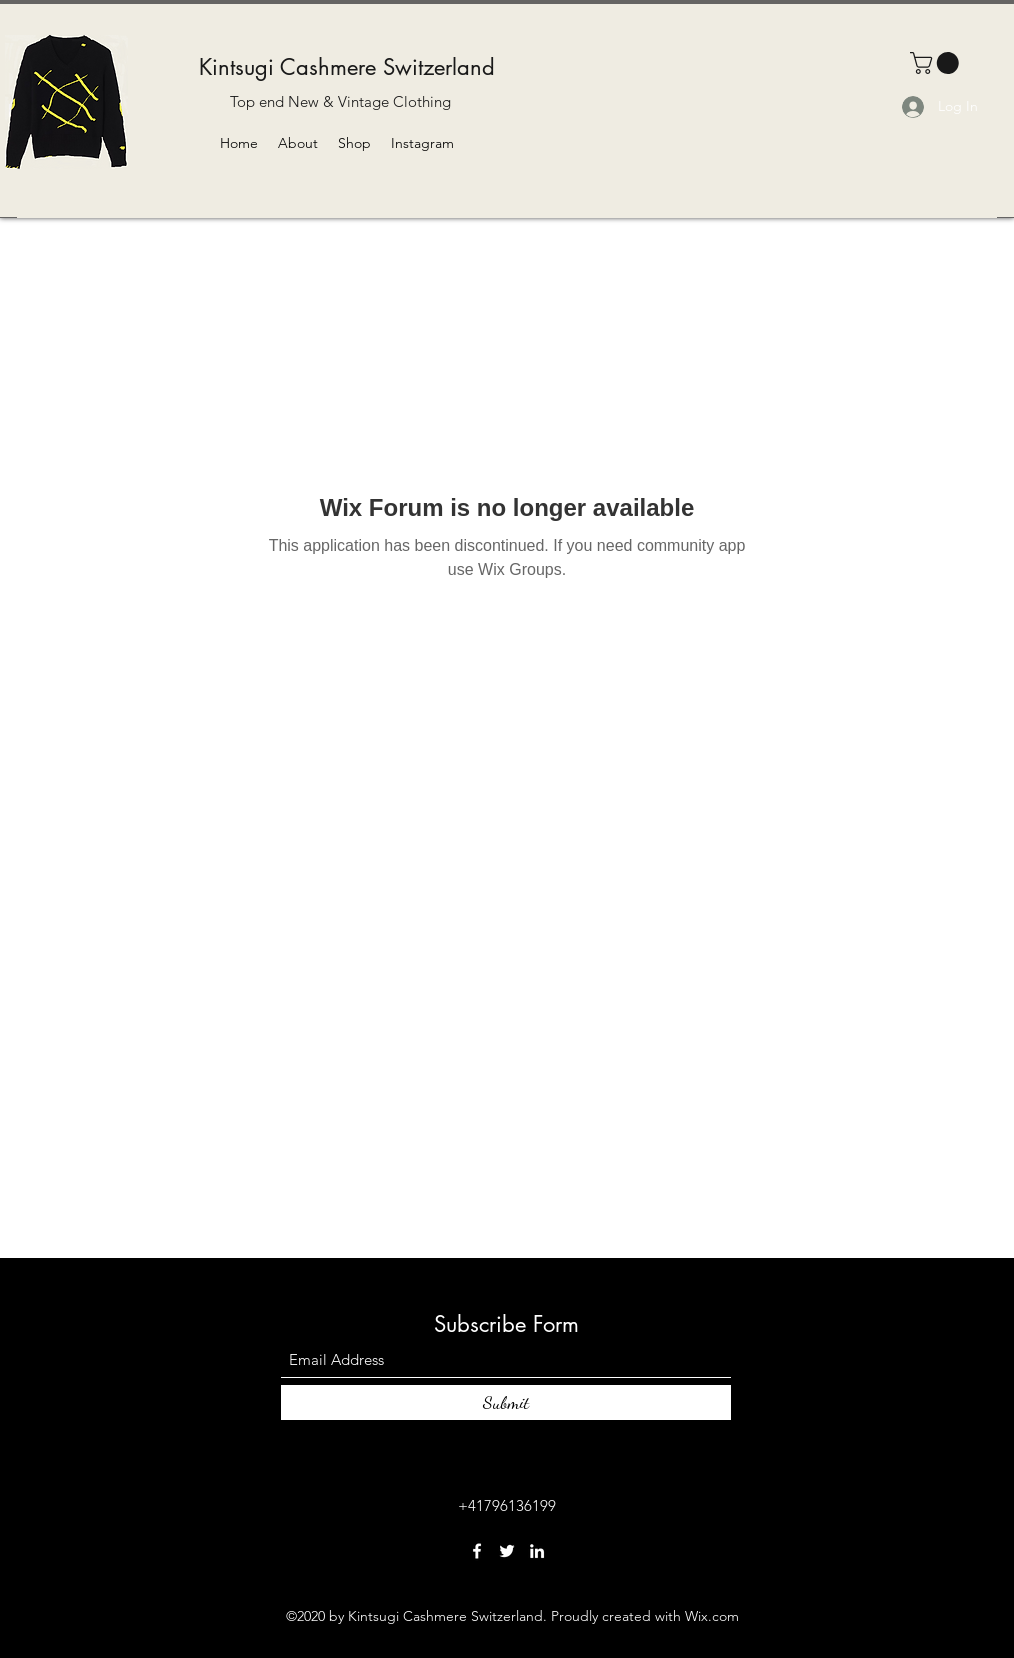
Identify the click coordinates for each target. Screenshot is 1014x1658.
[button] (937, 63)
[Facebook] (477, 1551)
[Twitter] (507, 1551)
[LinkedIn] (537, 1551)
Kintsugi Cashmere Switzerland (347, 67)
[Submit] (506, 1402)
